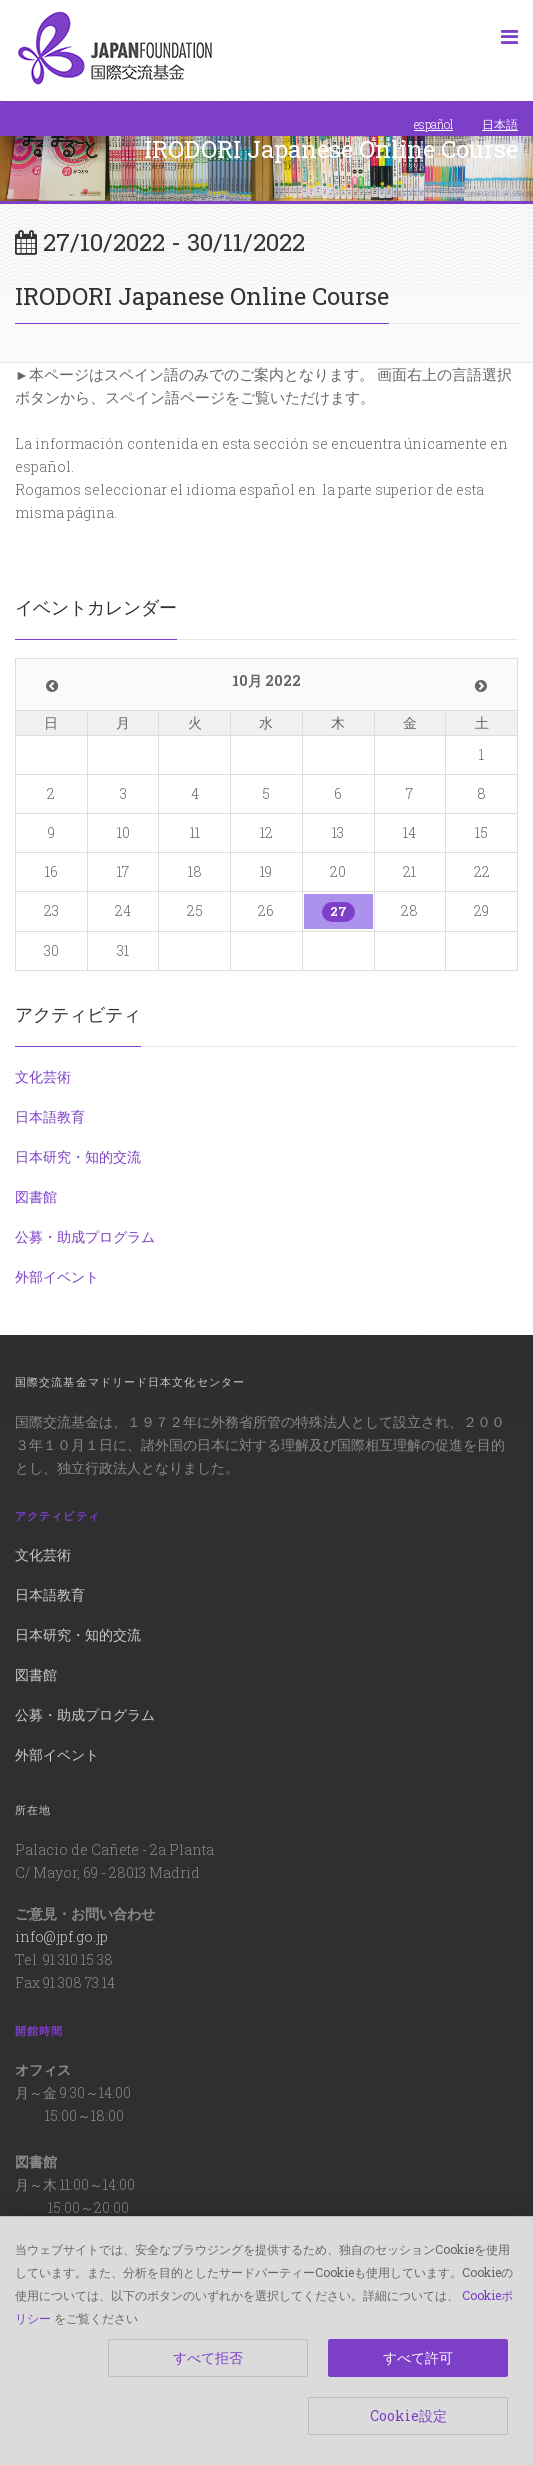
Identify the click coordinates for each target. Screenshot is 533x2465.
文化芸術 (43, 1076)
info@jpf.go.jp (61, 1936)
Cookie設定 (408, 2415)
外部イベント (57, 1276)
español (433, 124)
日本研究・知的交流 (78, 1156)
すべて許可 (418, 2357)
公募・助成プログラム (85, 1236)
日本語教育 (50, 1116)
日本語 (500, 124)
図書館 (36, 1196)
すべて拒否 (208, 2357)
